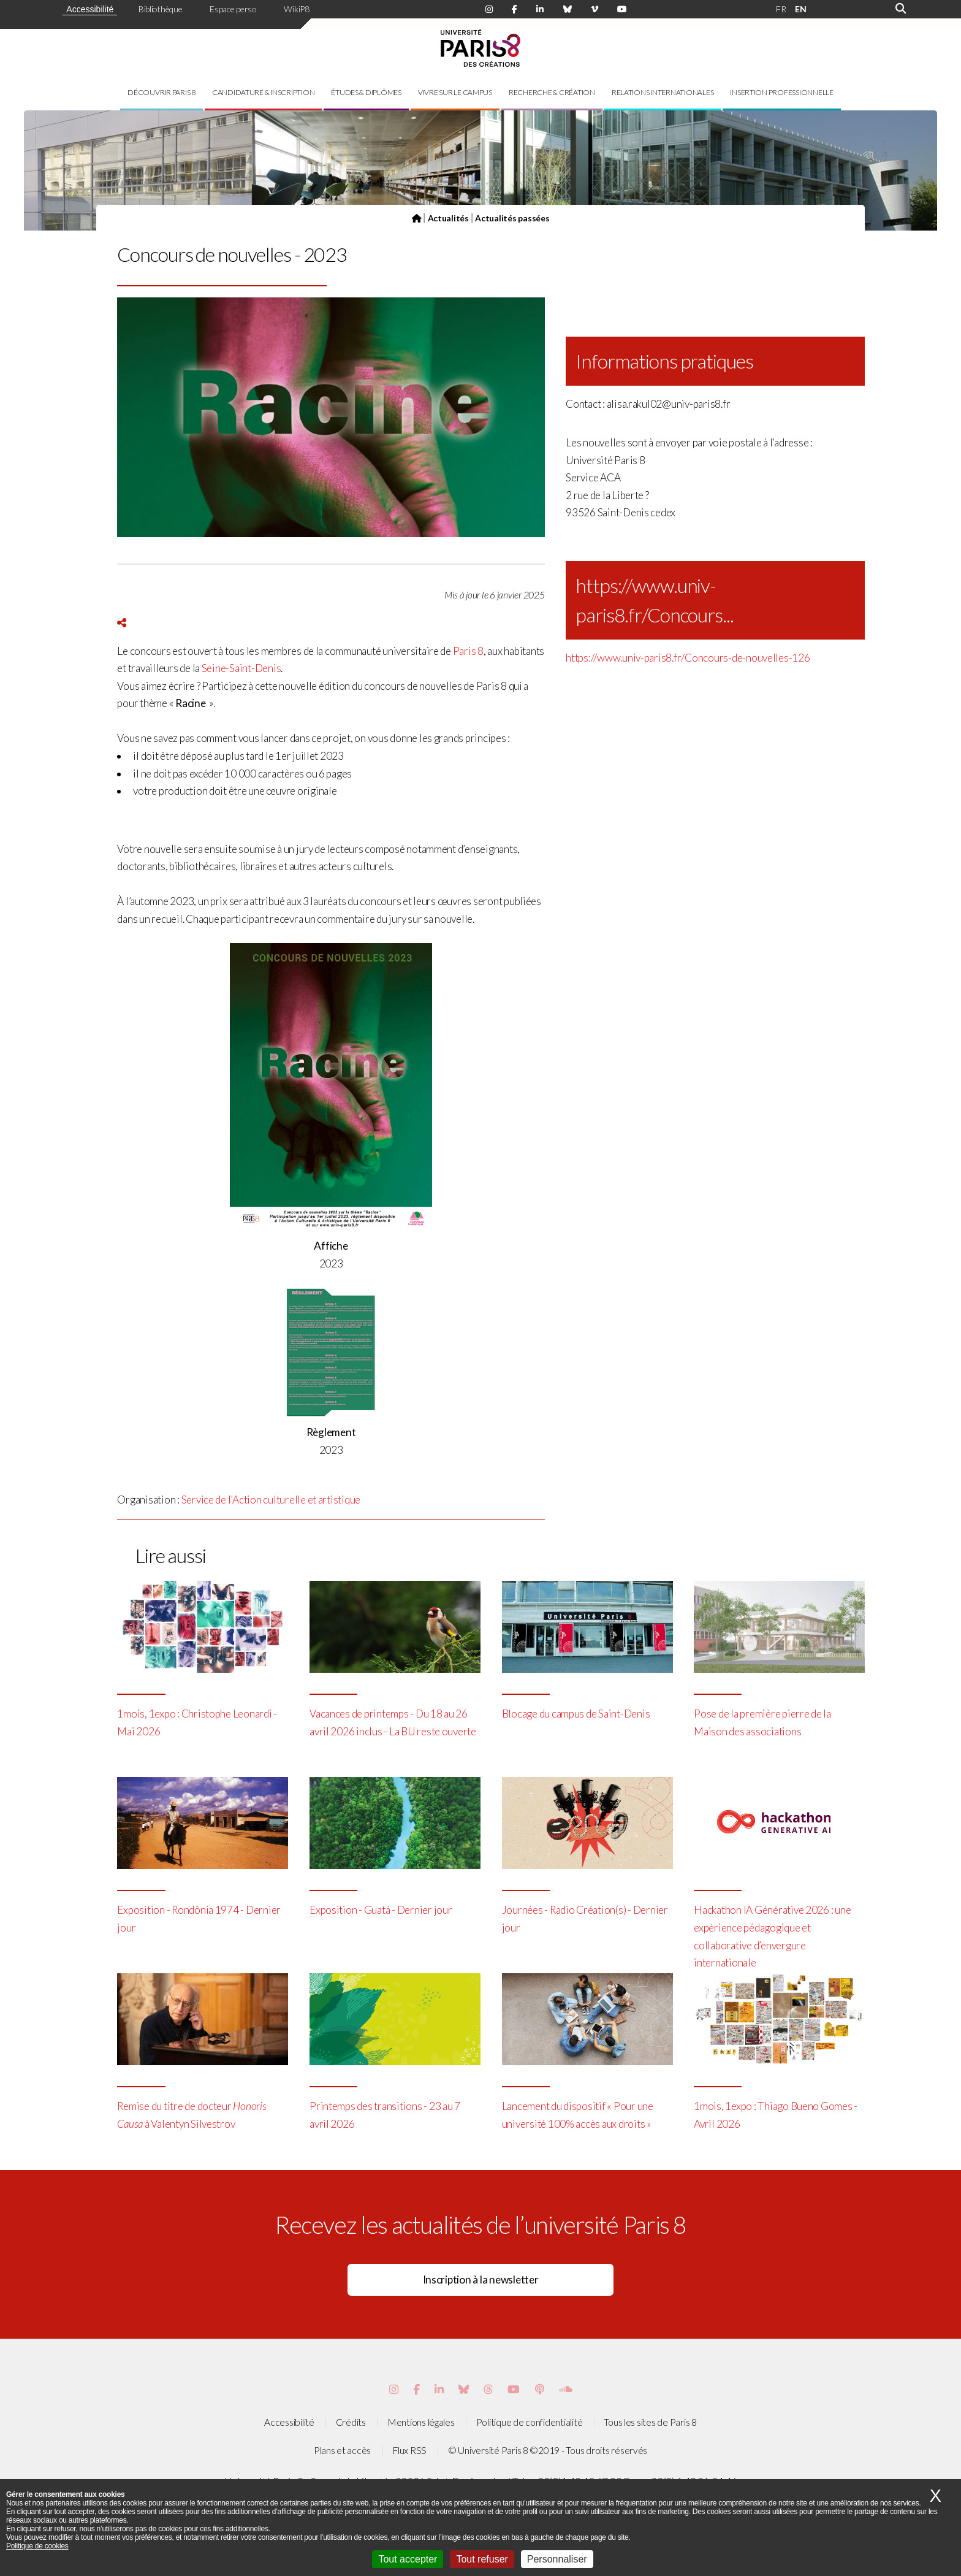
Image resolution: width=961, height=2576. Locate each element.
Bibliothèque (161, 9)
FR (781, 9)
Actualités (448, 218)
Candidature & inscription (263, 92)
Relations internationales (663, 92)
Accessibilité (89, 9)
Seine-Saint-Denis (241, 668)
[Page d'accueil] (417, 218)
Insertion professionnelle (782, 92)
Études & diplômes (366, 92)
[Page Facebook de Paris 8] (514, 9)
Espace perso (233, 9)
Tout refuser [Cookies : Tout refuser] (481, 2559)
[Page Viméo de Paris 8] (594, 9)
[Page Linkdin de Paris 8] (540, 9)
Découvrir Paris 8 (161, 92)
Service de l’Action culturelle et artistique (271, 1499)
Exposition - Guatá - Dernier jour (381, 1909)
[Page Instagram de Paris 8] (489, 9)
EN (800, 9)
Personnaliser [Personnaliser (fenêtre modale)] (557, 2559)
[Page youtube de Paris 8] (622, 9)
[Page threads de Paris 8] (488, 2389)
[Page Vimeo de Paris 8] (439, 2389)
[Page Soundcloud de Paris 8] (565, 2389)
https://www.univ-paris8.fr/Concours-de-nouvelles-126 (688, 657)
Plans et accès (342, 2450)
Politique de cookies (37, 2546)
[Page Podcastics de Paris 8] (539, 2389)
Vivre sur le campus (455, 92)
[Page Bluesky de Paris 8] (567, 9)
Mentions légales (421, 2422)
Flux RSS (409, 2450)
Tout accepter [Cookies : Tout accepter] (407, 2559)
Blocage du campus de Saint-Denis (576, 1713)
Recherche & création (552, 92)
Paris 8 (468, 650)
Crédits (351, 2422)
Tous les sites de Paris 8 (650, 2422)
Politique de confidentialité (529, 2422)
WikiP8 (296, 9)
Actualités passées (512, 218)
